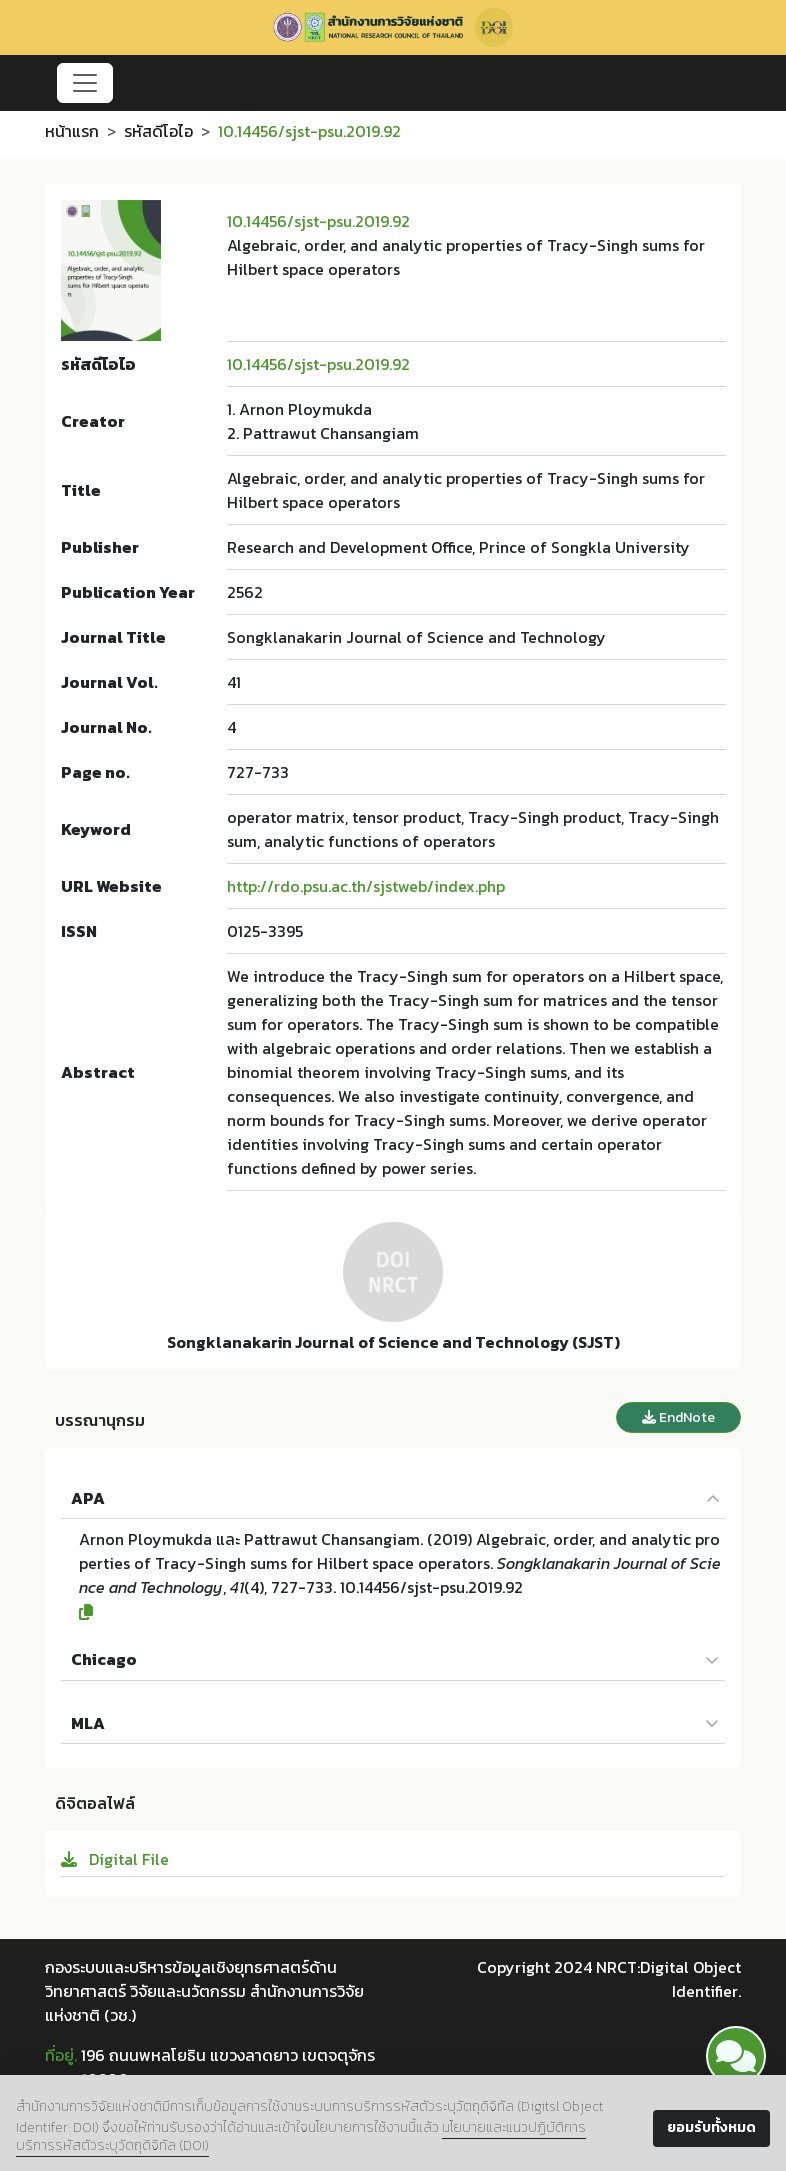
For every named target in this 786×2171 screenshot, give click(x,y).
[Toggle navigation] (85, 83)
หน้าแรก (72, 131)
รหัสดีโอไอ (158, 131)
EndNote (678, 1417)
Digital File (115, 1859)
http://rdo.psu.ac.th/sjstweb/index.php (366, 886)
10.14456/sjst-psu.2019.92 (318, 221)
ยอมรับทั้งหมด (711, 2127)
